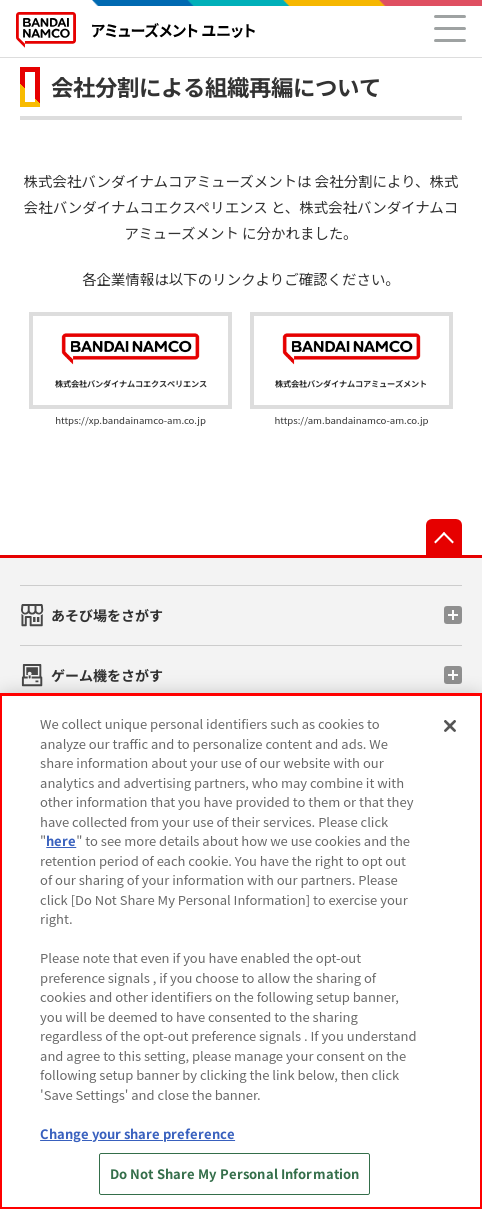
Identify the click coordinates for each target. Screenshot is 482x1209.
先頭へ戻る (444, 537)
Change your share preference (137, 1133)
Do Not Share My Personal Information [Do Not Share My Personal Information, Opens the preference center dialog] (235, 1173)
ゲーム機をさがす (107, 675)
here (61, 840)
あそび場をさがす (107, 615)
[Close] (450, 726)
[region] (241, 951)
